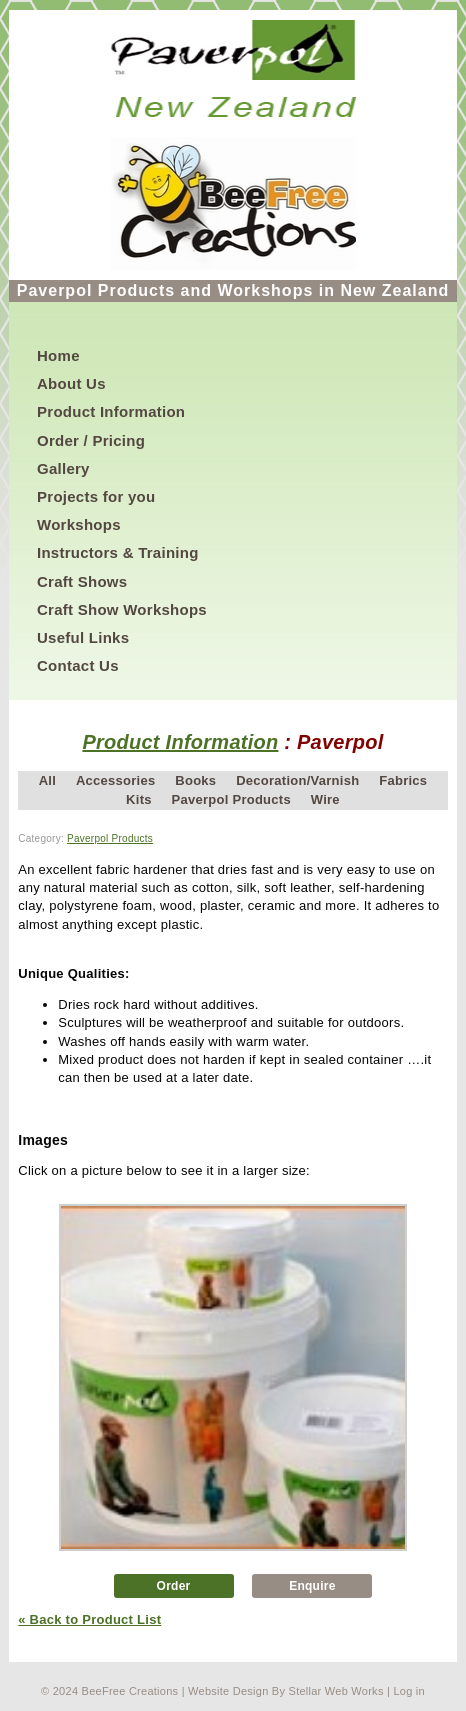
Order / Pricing (91, 440)
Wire (325, 799)
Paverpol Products (231, 799)
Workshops (79, 524)
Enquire (312, 1586)
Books (195, 780)
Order (174, 1586)
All (47, 780)
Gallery (63, 468)
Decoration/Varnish (297, 780)
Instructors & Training (118, 552)
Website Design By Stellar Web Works (286, 1691)
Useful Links (83, 637)
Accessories (115, 780)
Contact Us (78, 665)
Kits (139, 799)
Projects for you (96, 496)
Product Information (111, 411)
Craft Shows (82, 581)
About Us (71, 383)
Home (58, 355)
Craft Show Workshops (122, 609)
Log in (409, 1691)
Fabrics (403, 780)
